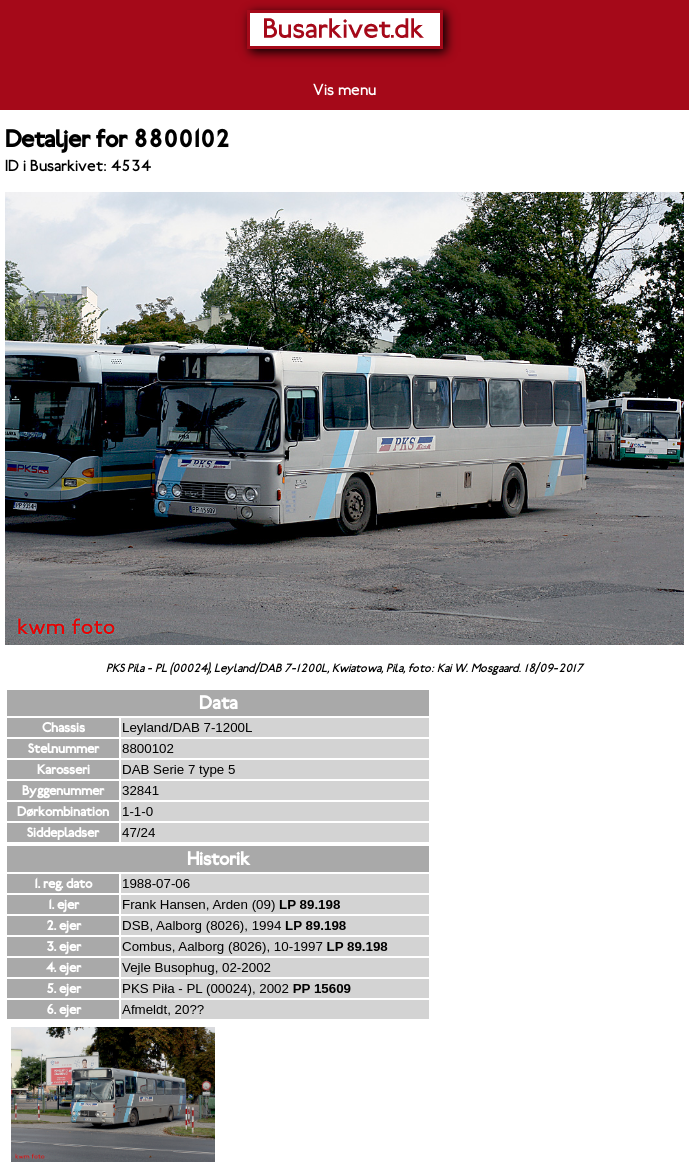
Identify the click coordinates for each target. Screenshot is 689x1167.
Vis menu (344, 90)
